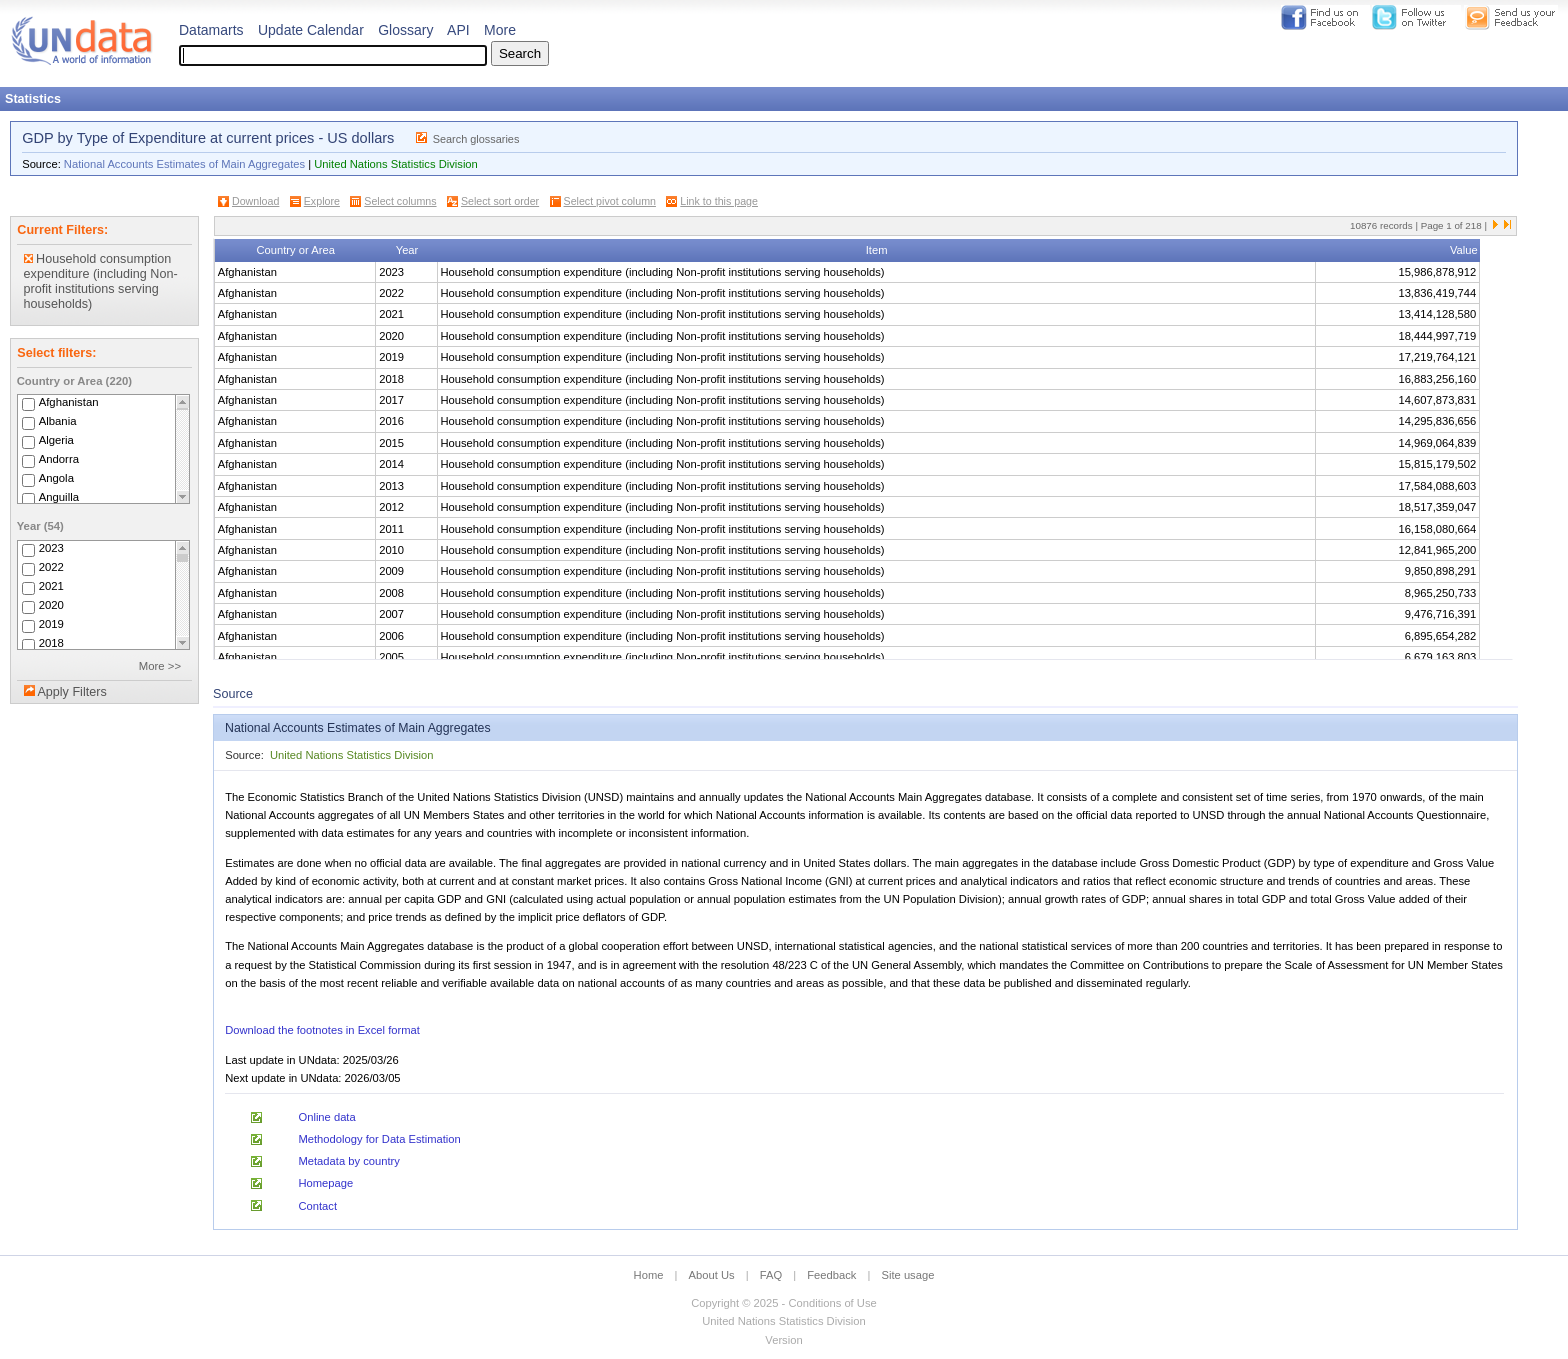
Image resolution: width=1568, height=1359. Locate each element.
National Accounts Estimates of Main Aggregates (184, 164)
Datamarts (211, 30)
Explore (322, 201)
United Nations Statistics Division (396, 164)
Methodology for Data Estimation (379, 1139)
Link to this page (719, 201)
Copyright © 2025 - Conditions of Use (783, 1303)
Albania (58, 421)
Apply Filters (71, 692)
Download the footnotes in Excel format (322, 1030)
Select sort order (500, 201)
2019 (51, 624)
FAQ (771, 1275)
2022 (51, 567)
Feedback (831, 1275)
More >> (160, 666)
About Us (712, 1275)
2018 (51, 643)
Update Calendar (311, 30)
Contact (317, 1206)
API (458, 30)
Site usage (908, 1275)
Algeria (56, 440)
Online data (326, 1117)
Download (255, 201)
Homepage (325, 1183)
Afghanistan (69, 402)
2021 (51, 586)
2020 (51, 605)
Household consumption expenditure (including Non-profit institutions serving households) (101, 281)
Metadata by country (348, 1161)
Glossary (405, 30)
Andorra (59, 459)
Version (783, 1340)
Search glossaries (476, 139)
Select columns (400, 201)
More (500, 30)
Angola (56, 478)
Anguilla (59, 497)
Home (649, 1275)
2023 (51, 548)
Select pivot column (610, 201)
